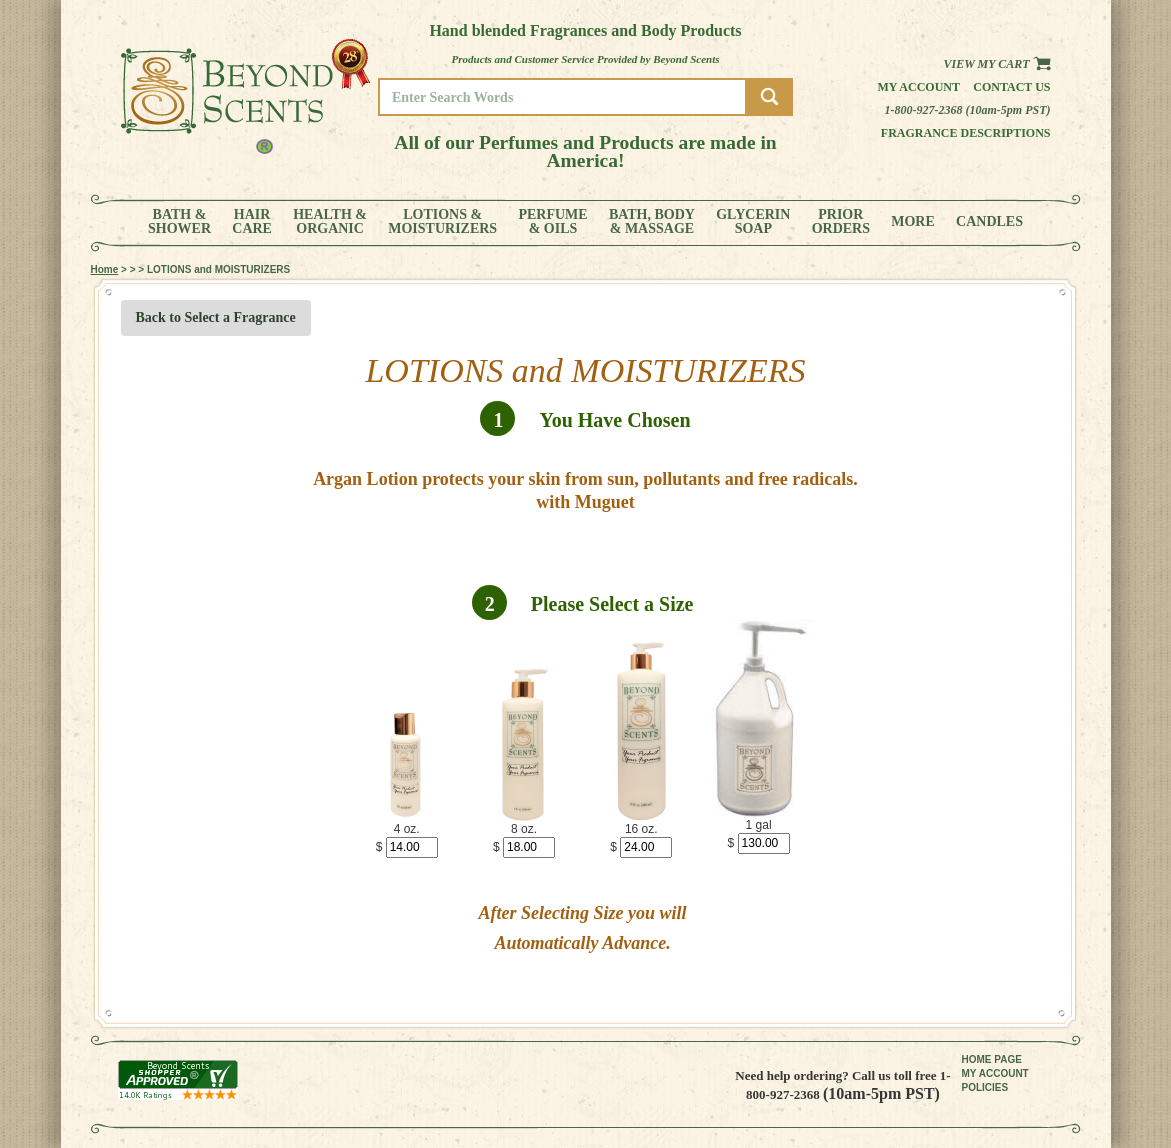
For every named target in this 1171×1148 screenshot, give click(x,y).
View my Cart (996, 64)
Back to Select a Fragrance (216, 317)
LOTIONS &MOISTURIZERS (442, 222)
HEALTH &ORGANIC (330, 222)
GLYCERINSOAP (753, 222)
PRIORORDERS (841, 222)
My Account (918, 87)
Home (105, 269)
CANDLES (989, 222)
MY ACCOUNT (995, 1073)
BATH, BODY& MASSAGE (652, 222)
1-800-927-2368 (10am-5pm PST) (968, 110)
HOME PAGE (992, 1059)
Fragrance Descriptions (966, 133)
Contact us (1011, 87)
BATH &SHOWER (179, 222)
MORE (913, 222)
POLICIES (985, 1087)
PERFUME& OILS (552, 222)
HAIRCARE (252, 222)
